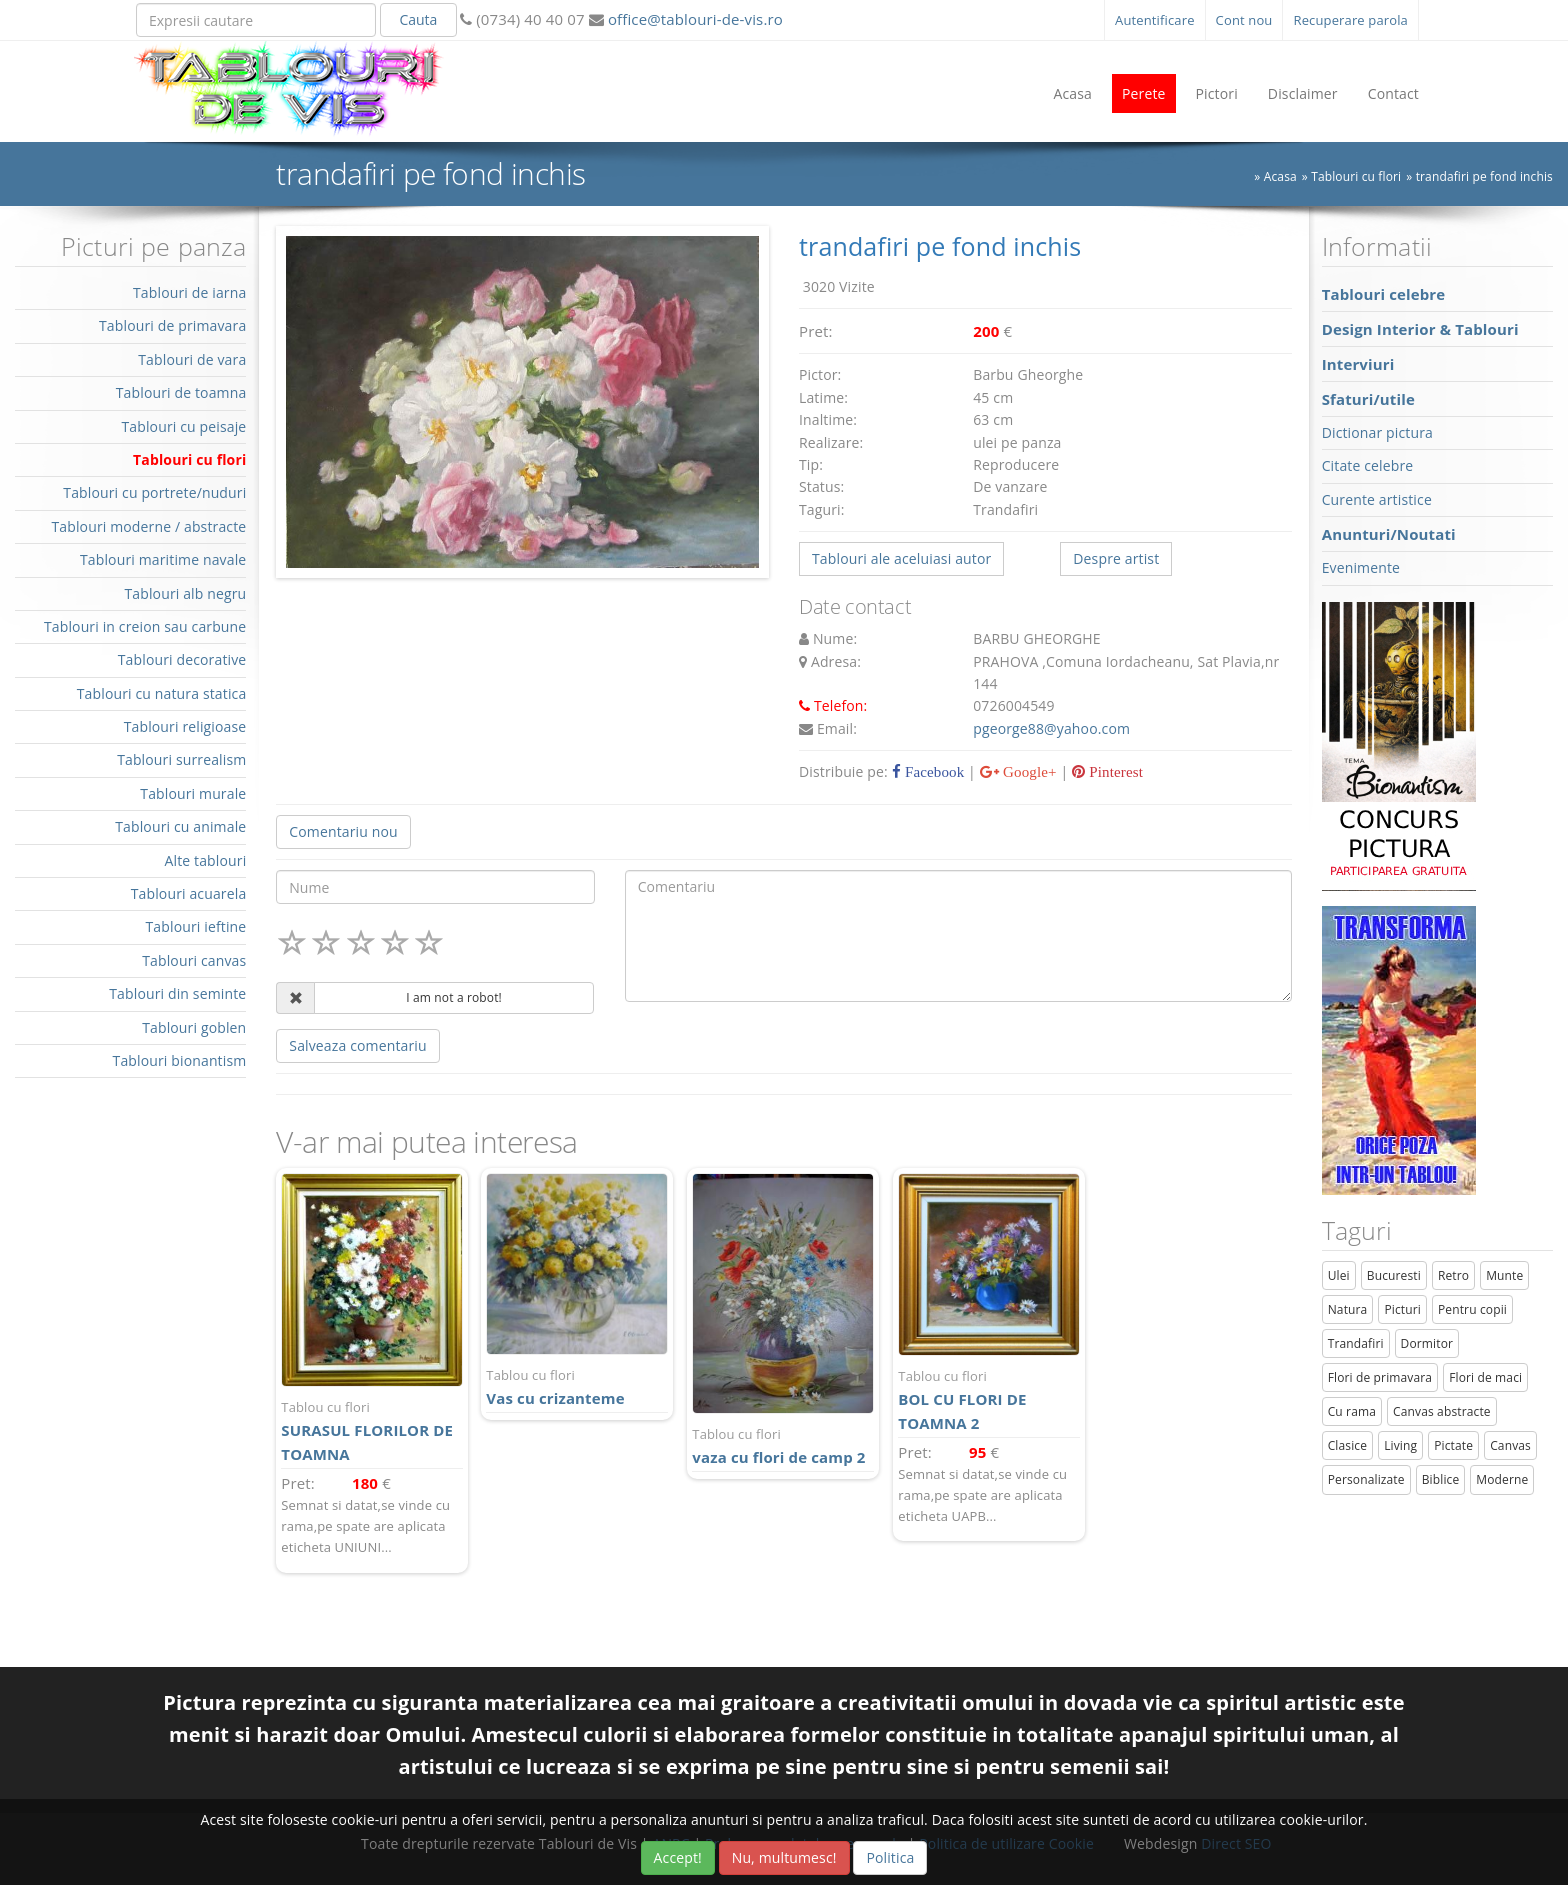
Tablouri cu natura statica (162, 693)
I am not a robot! (454, 997)
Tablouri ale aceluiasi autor (901, 558)
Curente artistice (1377, 499)
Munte (1504, 1275)
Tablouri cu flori (1356, 176)
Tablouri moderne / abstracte (148, 526)
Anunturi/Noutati (1389, 534)
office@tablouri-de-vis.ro (693, 19)
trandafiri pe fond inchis (1484, 176)
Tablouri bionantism (180, 1060)
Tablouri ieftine (196, 926)
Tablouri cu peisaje (183, 426)
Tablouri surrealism (181, 759)
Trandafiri (1356, 1343)
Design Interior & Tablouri (1420, 329)
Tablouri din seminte (177, 993)
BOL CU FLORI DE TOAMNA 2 (989, 1399)
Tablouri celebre (1384, 294)
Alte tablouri (206, 860)
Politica (890, 1857)
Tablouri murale (193, 793)
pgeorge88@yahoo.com (1051, 728)
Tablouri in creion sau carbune (145, 626)
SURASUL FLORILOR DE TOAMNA (372, 1430)
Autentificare (1155, 20)
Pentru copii (1472, 1309)
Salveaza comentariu (357, 1045)
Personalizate (1366, 1479)
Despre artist (1116, 558)
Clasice (1347, 1445)
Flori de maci (1485, 1377)
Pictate (1453, 1445)
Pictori (1217, 93)
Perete (1144, 93)
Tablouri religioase (185, 726)
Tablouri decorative (182, 659)
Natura (1348, 1309)
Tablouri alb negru (185, 593)
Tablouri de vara (192, 359)
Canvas (1510, 1445)
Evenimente (1361, 567)
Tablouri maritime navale (163, 559)
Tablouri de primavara (172, 325)
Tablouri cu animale (180, 826)
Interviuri (1358, 364)
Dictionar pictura (1377, 432)
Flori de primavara (1380, 1377)
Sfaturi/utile (1368, 399)
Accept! (678, 1857)
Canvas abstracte (1442, 1411)
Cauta (418, 19)
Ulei (1339, 1275)
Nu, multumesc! (784, 1857)
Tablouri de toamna (181, 392)
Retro (1453, 1275)
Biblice (1441, 1479)
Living (1400, 1445)
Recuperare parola (1350, 20)
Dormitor (1427, 1343)
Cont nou (1244, 20)
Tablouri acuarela (189, 893)
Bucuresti (1394, 1275)
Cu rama (1352, 1411)
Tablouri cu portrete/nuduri (154, 492)
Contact (1393, 93)
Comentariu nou (343, 831)
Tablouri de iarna (189, 292)
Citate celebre (1368, 465)
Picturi (1402, 1309)
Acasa (1072, 93)
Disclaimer (1303, 93)
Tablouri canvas (194, 960)
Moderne (1502, 1479)
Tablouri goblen (194, 1027)
